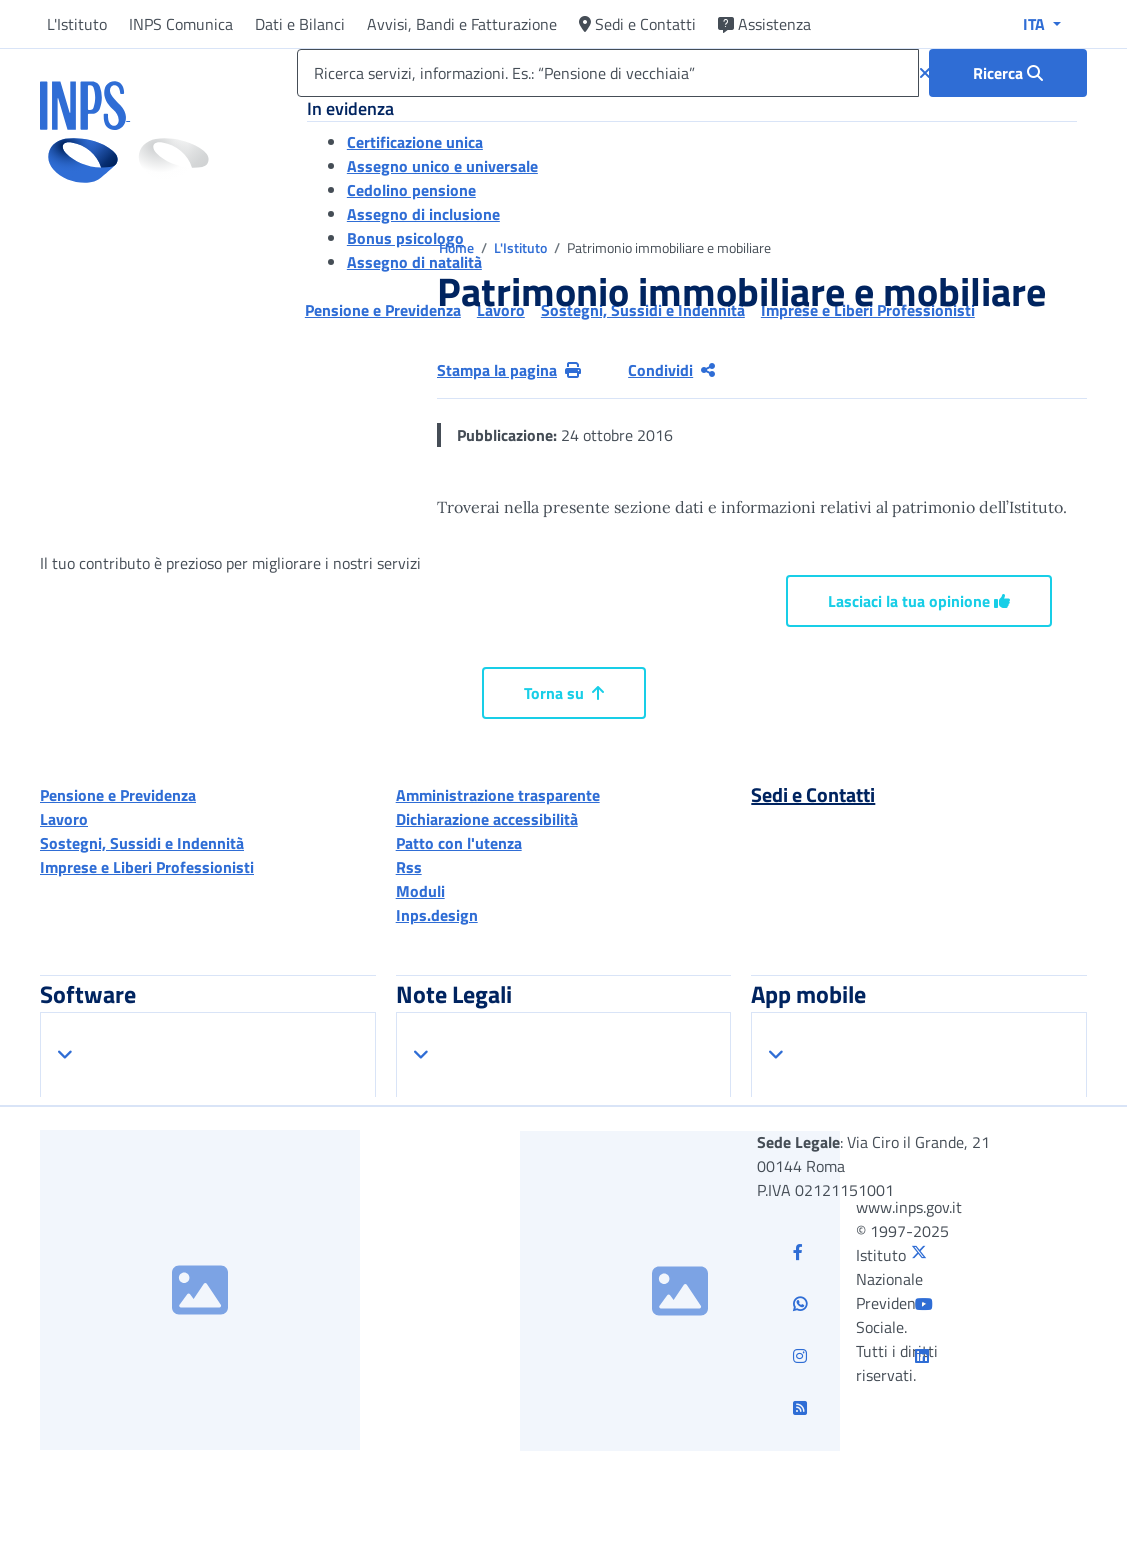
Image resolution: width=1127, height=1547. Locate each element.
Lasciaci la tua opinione (919, 601)
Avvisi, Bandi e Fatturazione (462, 24)
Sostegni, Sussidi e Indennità (142, 843)
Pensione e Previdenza (118, 795)
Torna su (564, 693)
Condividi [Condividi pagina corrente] (671, 370)
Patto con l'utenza (459, 843)
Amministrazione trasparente (498, 795)
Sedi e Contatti (637, 24)
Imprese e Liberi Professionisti (147, 867)
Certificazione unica (415, 142)
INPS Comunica (181, 24)
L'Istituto (77, 24)
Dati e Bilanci (300, 24)
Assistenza (764, 24)
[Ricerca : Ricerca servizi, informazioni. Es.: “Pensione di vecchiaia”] (1008, 73)
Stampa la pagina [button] (509, 370)
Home (458, 247)
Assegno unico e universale (442, 166)
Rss (409, 867)
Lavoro (64, 819)
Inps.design (437, 915)
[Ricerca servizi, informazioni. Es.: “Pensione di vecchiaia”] (608, 73)
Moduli (420, 891)
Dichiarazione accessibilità (487, 819)
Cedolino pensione (411, 190)
